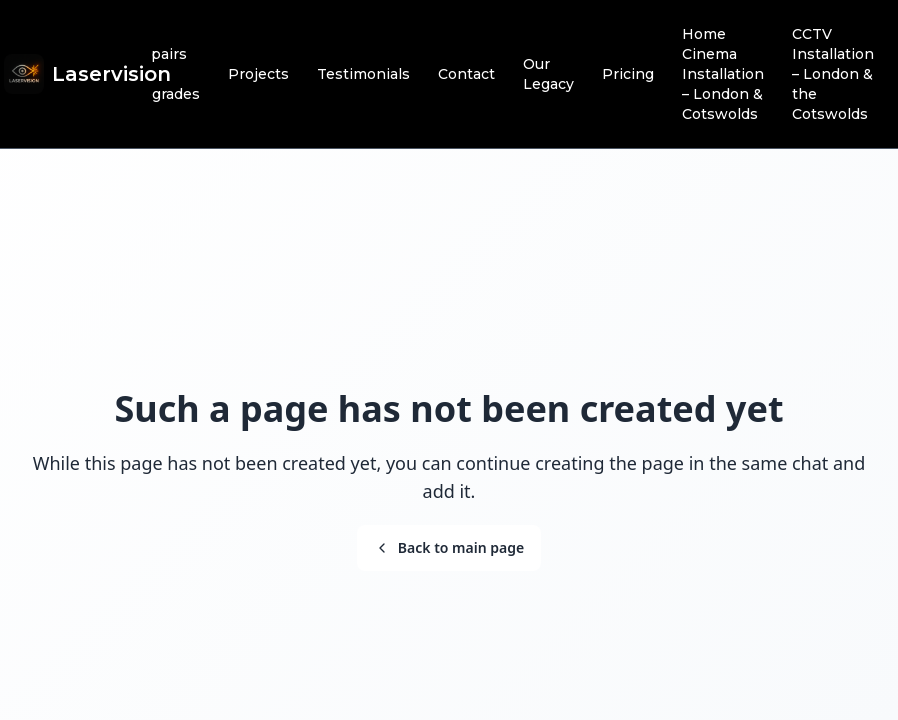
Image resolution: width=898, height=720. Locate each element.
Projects (258, 74)
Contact (466, 74)
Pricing (628, 74)
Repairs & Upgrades (165, 74)
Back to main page (449, 547)
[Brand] (87, 74)
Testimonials (363, 74)
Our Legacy (548, 74)
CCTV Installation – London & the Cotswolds (833, 74)
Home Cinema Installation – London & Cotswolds (723, 74)
